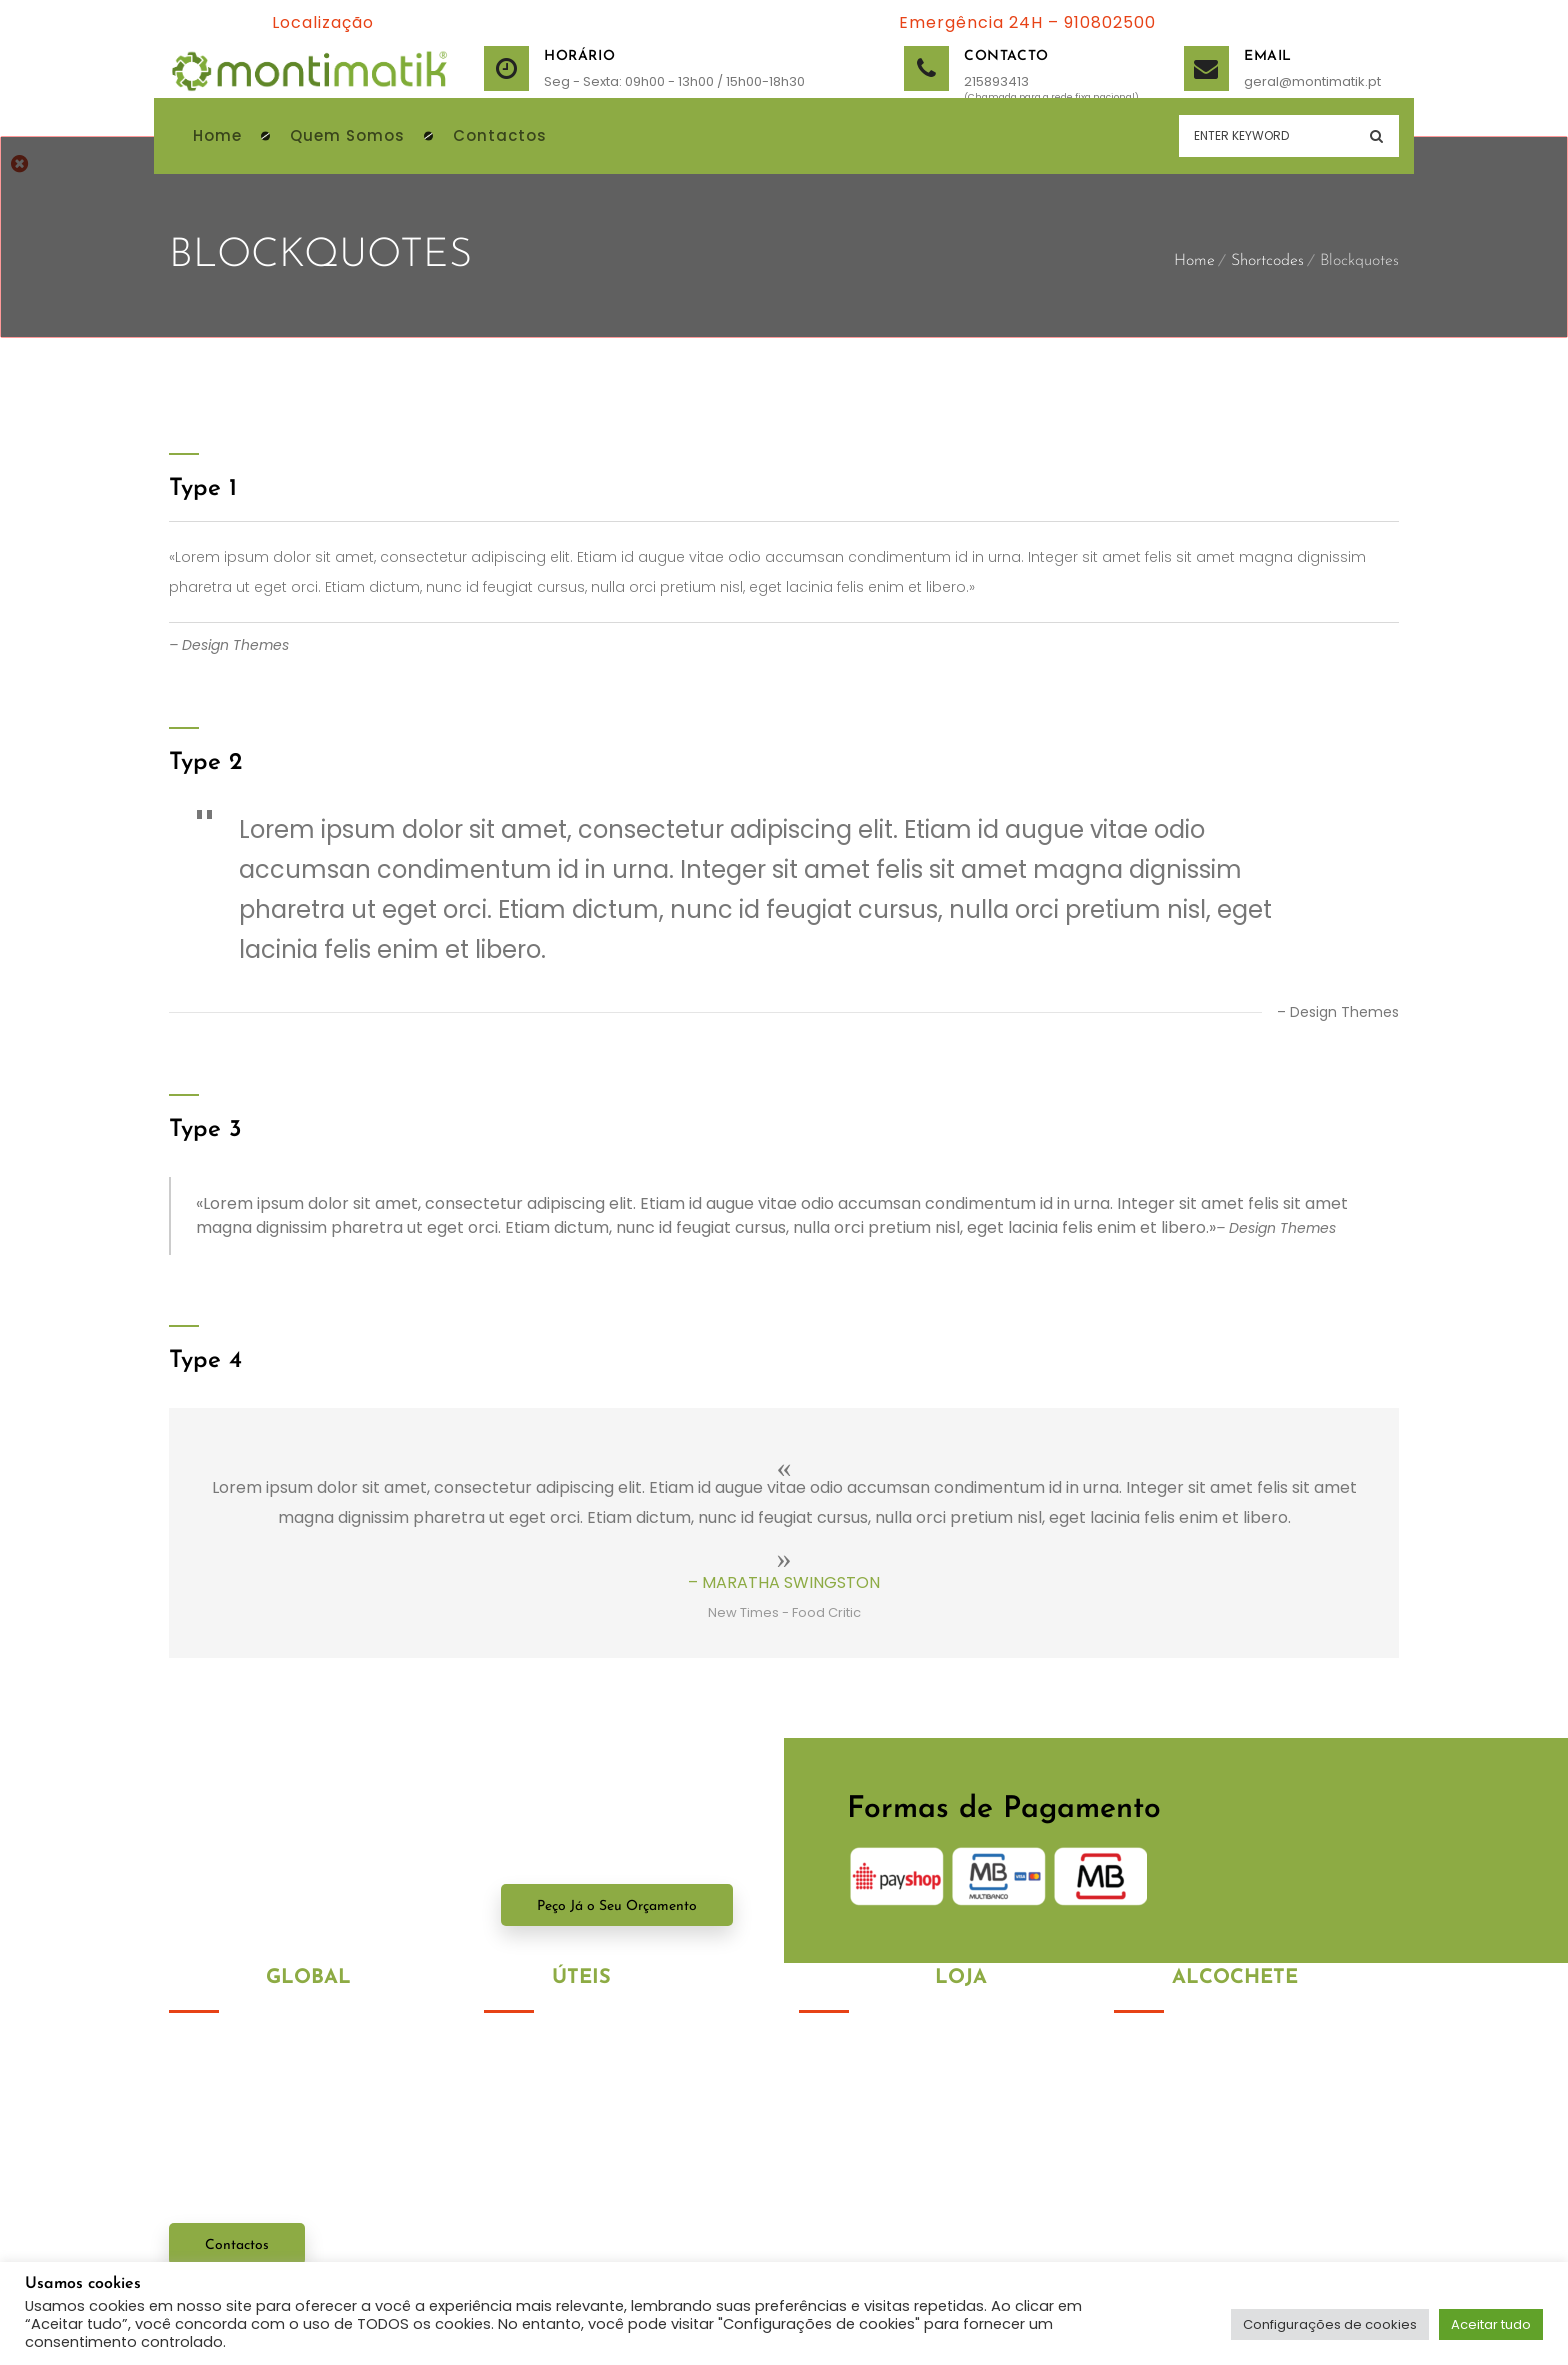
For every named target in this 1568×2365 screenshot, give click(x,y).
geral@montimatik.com (1241, 2241)
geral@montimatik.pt (1269, 81)
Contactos (237, 2245)
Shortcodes (1267, 261)
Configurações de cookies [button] (1330, 2324)
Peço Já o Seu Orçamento (617, 1906)
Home (1194, 261)
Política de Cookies (550, 2087)
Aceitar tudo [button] (1491, 2324)
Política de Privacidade (565, 2051)
